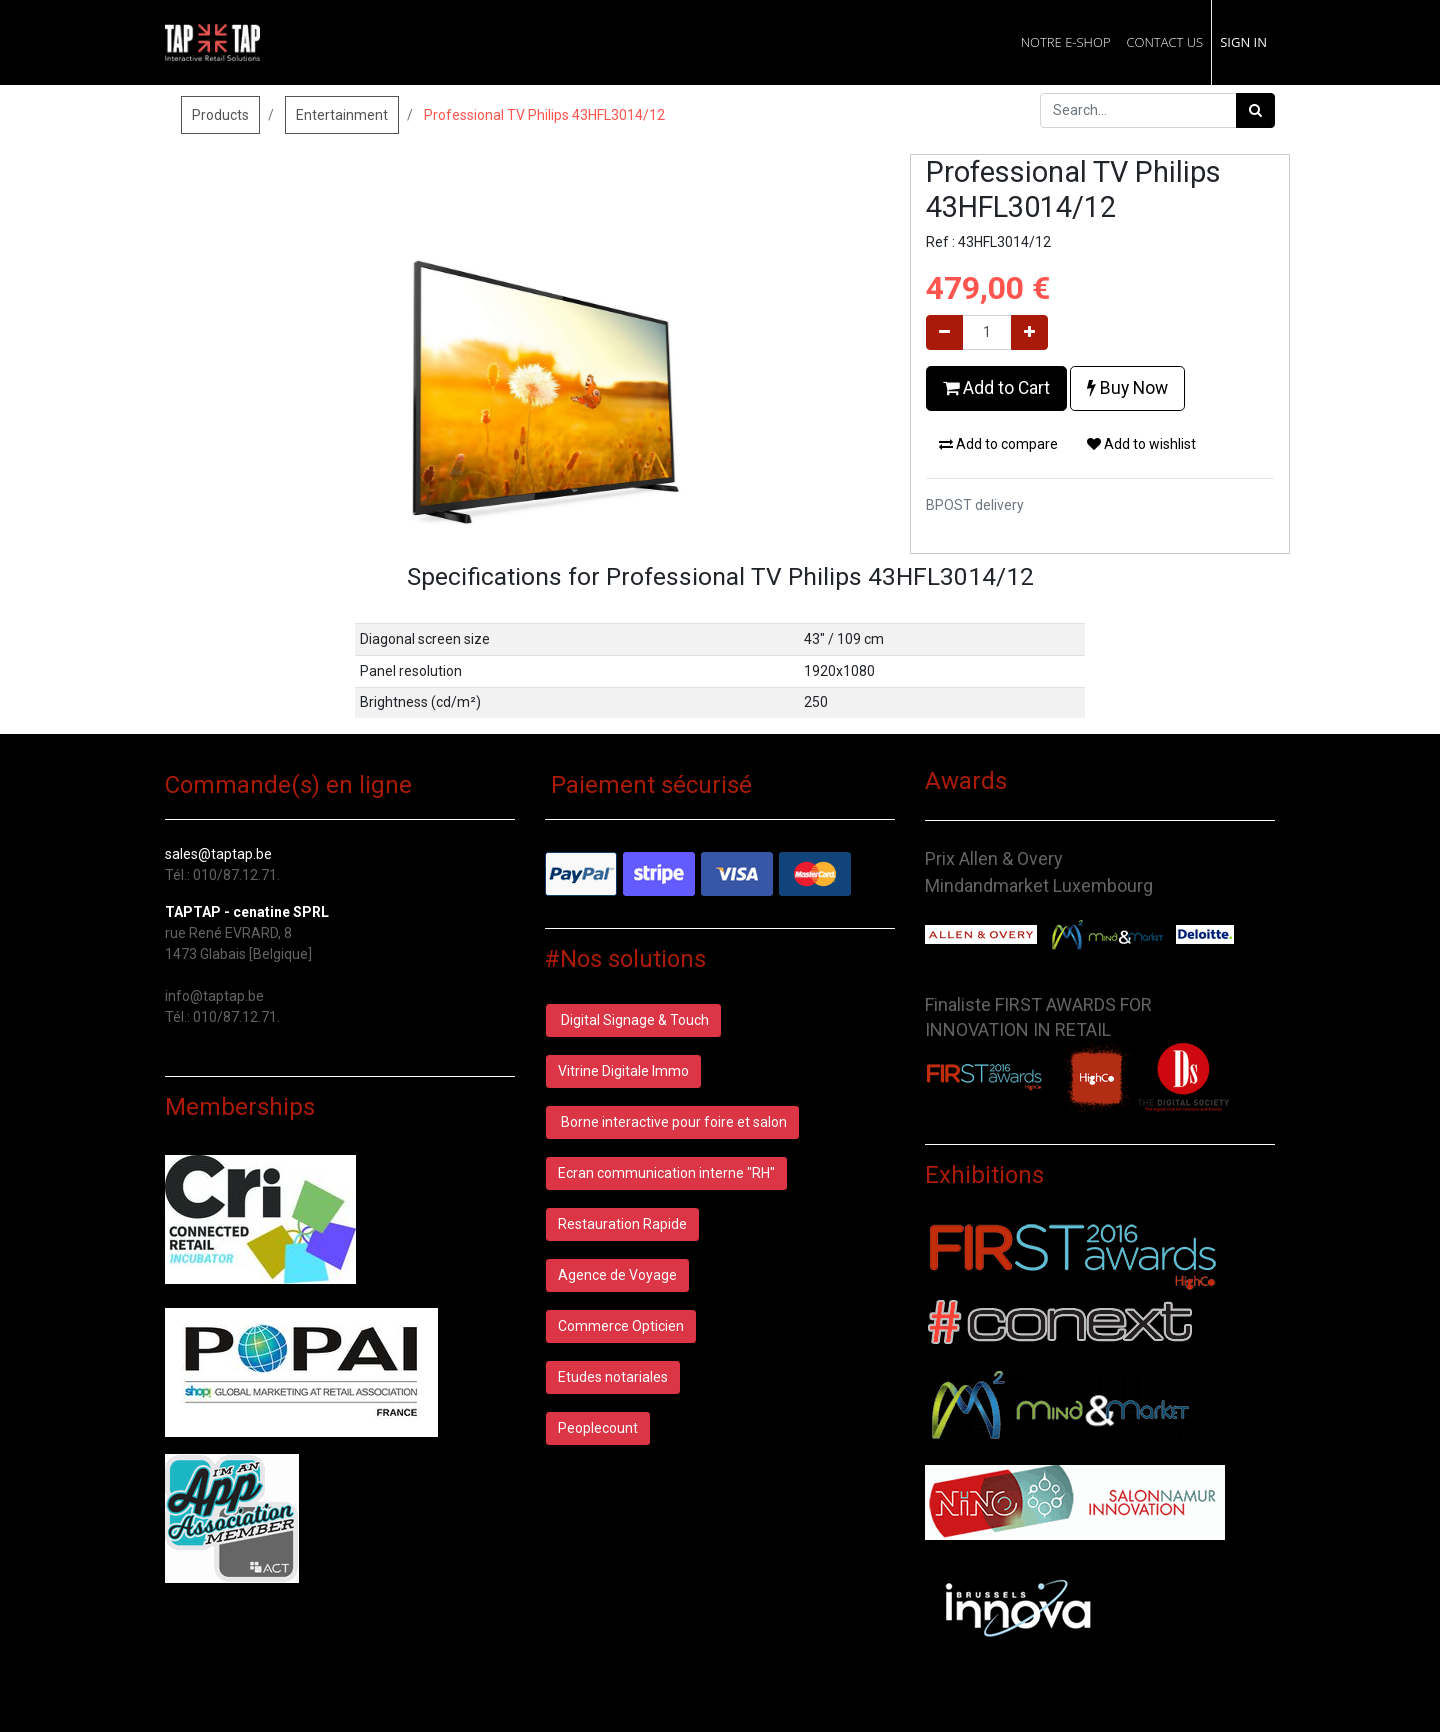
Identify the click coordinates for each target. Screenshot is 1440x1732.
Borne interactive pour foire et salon (672, 1122)
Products (220, 115)
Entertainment (342, 115)
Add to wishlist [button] (1141, 444)
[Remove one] (944, 332)
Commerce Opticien (621, 1326)
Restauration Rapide (622, 1224)
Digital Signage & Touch (633, 1020)
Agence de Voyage (617, 1275)
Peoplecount (598, 1428)
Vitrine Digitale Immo (623, 1071)
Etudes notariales (613, 1377)
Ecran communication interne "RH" (666, 1173)
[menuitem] (1066, 42)
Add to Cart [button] (996, 388)
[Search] (1255, 110)
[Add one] (1029, 332)
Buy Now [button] (1127, 388)
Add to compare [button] (998, 444)
